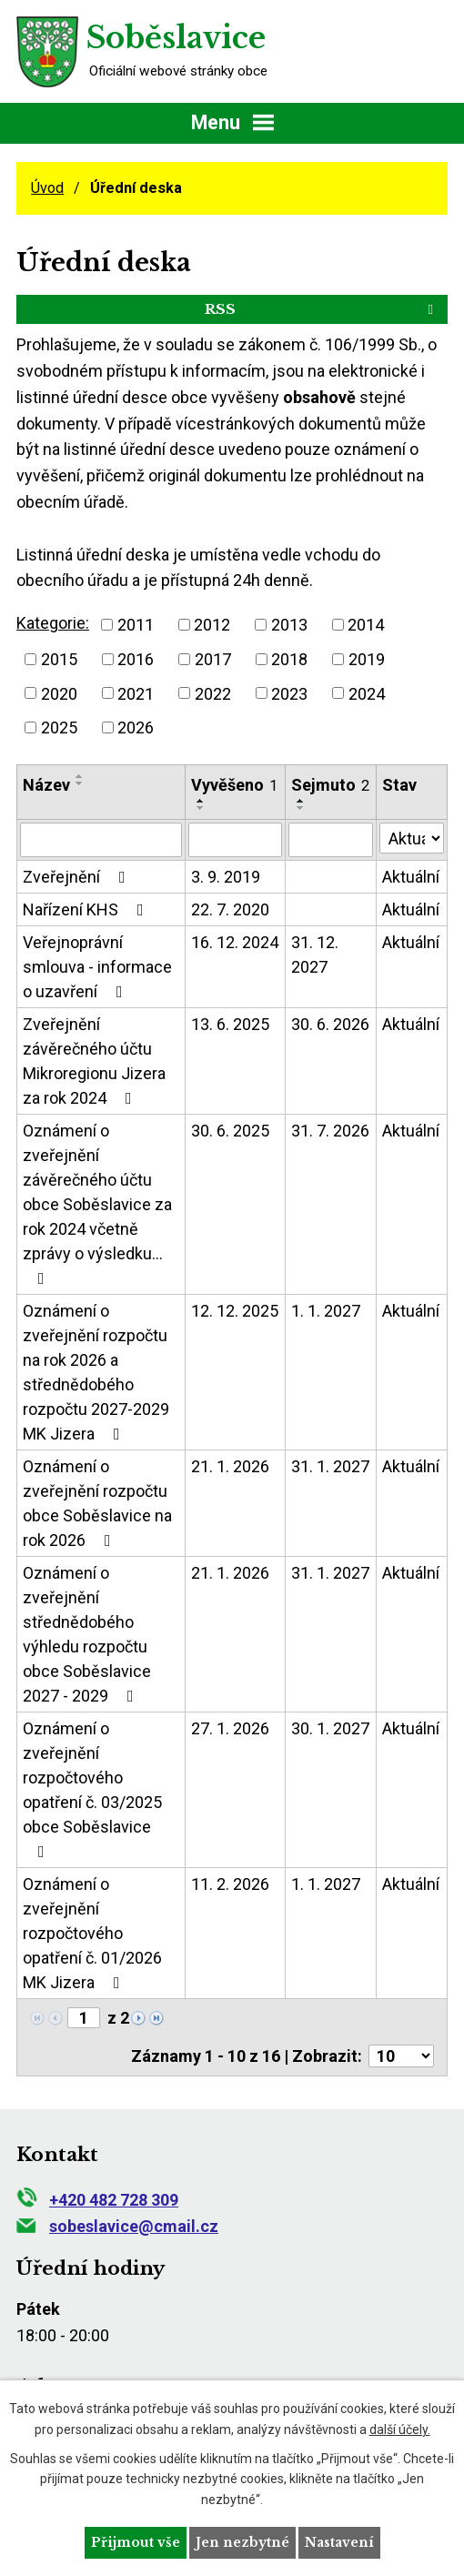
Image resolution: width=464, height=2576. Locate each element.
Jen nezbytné (242, 2542)
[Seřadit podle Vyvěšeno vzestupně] (201, 800)
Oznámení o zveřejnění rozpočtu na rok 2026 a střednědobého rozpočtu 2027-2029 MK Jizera (96, 1372)
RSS (322, 309)
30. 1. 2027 (330, 1728)
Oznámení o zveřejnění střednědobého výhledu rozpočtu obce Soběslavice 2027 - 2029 (87, 1634)
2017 (213, 659)
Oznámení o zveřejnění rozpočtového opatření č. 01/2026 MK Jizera (92, 1933)
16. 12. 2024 (234, 942)
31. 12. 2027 (314, 954)
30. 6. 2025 (230, 1130)
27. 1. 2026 (230, 1728)
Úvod (47, 188)
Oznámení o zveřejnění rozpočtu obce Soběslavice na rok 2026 (97, 1503)
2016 (135, 659)
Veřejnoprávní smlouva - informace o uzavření (97, 967)
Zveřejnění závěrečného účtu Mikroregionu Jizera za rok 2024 (94, 1061)
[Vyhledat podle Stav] (411, 838)
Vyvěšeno (234, 784)
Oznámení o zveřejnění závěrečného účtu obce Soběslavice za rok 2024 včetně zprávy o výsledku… (97, 1204)
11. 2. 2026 (230, 1884)
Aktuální (410, 876)
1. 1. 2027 (325, 1310)
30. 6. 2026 (330, 1024)
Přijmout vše (135, 2542)
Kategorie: (52, 622)
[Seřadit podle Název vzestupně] (80, 776)
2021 (135, 692)
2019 (366, 659)
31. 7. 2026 (330, 1130)
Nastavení (339, 2542)
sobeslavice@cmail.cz (117, 2226)
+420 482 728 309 (97, 2199)
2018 (289, 659)
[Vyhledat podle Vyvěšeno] (235, 840)
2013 (289, 624)
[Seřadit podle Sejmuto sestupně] (301, 808)
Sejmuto (330, 784)
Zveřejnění (78, 876)
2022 (213, 692)
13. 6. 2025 (230, 1024)
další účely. (399, 2428)
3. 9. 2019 (225, 876)
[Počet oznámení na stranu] (401, 2056)
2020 (59, 692)
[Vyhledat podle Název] (101, 840)
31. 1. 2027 (330, 1466)
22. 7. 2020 (230, 909)
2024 (366, 692)
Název (46, 784)
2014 (366, 624)
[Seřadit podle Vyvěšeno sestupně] (201, 808)
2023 (289, 692)
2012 (212, 624)
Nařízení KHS (87, 909)
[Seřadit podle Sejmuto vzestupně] (301, 800)
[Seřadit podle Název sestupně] (80, 783)
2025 (59, 727)
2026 (135, 727)
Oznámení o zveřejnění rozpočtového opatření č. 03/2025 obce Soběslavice (92, 1789)
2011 (135, 624)
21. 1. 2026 (230, 1466)
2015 (59, 659)
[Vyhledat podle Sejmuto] (331, 840)
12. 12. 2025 (234, 1310)
